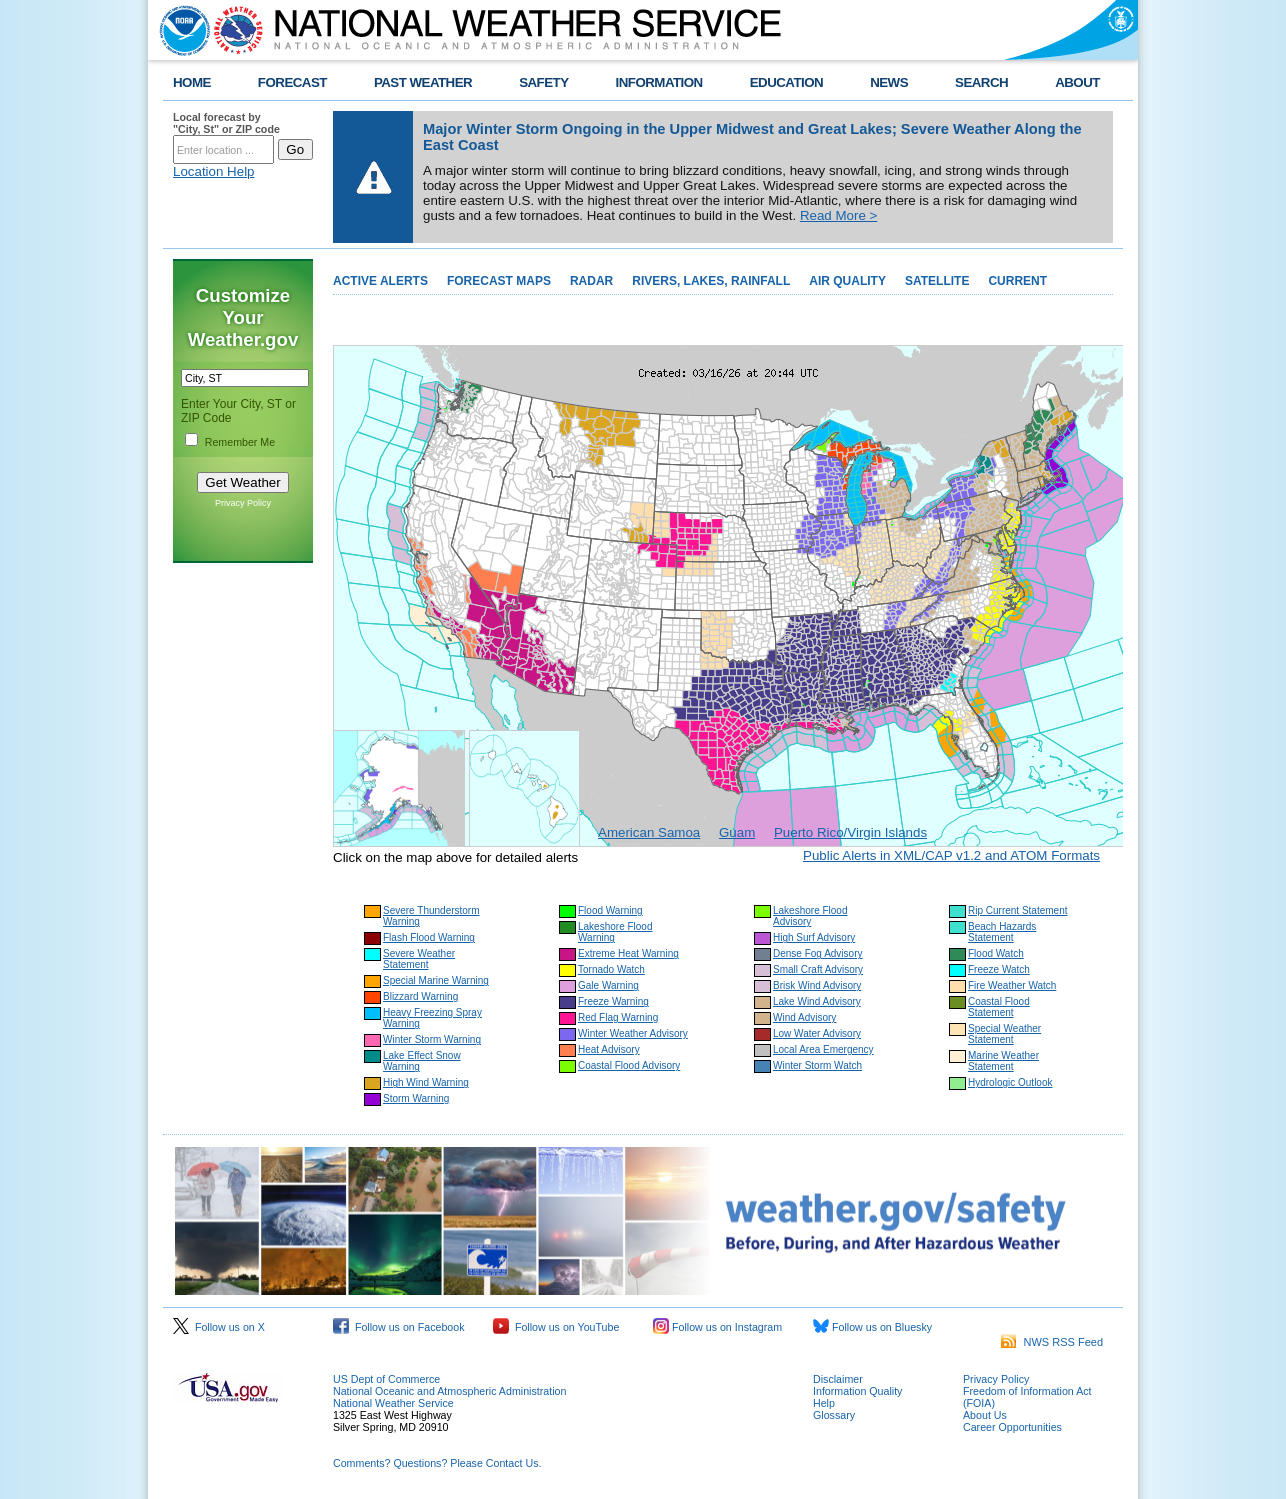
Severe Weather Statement (419, 959)
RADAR (591, 281)
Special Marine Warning (436, 980)
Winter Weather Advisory (633, 1033)
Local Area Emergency (823, 1049)
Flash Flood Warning (429, 937)
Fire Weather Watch (1012, 985)
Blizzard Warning (420, 996)
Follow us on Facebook (399, 1327)
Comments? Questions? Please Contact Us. (437, 1463)
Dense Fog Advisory (818, 953)
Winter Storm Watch (817, 1065)
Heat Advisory (609, 1049)
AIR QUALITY (847, 281)
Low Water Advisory (817, 1033)
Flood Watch (996, 953)
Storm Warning (416, 1098)
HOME (192, 82)
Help (824, 1403)
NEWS (889, 82)
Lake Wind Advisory (817, 1001)
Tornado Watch (611, 969)
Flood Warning (610, 910)
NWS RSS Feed (1052, 1342)
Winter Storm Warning (432, 1039)
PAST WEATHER (423, 82)
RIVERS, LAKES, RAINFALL (711, 281)
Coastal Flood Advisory (629, 1065)
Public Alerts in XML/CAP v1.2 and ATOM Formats (951, 855)
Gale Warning (608, 985)
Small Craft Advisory (818, 969)
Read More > (838, 215)
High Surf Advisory (814, 937)
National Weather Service (393, 1403)
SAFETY (543, 82)
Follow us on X (219, 1327)
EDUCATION (786, 82)
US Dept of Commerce (386, 1379)
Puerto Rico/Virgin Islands (850, 832)
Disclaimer (838, 1379)
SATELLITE (937, 281)
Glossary (834, 1415)
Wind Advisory (804, 1017)
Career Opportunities (1012, 1427)
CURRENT (1017, 281)
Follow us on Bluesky (872, 1327)
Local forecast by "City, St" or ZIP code (226, 123)
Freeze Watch (999, 969)
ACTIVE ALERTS (380, 281)
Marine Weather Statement (1003, 1061)
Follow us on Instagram (717, 1327)
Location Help (214, 171)
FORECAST (292, 82)
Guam (737, 832)
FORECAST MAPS (499, 281)
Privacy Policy (243, 503)
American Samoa (649, 832)
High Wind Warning (426, 1082)
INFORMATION (659, 82)
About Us (985, 1415)
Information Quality (857, 1391)
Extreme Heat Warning (628, 953)
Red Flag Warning (618, 1017)
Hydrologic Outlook (1010, 1082)
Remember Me (240, 442)
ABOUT (1077, 82)
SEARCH (981, 82)
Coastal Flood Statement (999, 1007)
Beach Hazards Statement (1002, 932)
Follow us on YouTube (556, 1327)
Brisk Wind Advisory (817, 985)
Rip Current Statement (1018, 910)
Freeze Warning (613, 1001)
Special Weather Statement (1004, 1034)
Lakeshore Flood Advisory (810, 916)
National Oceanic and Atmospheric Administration (449, 1391)
